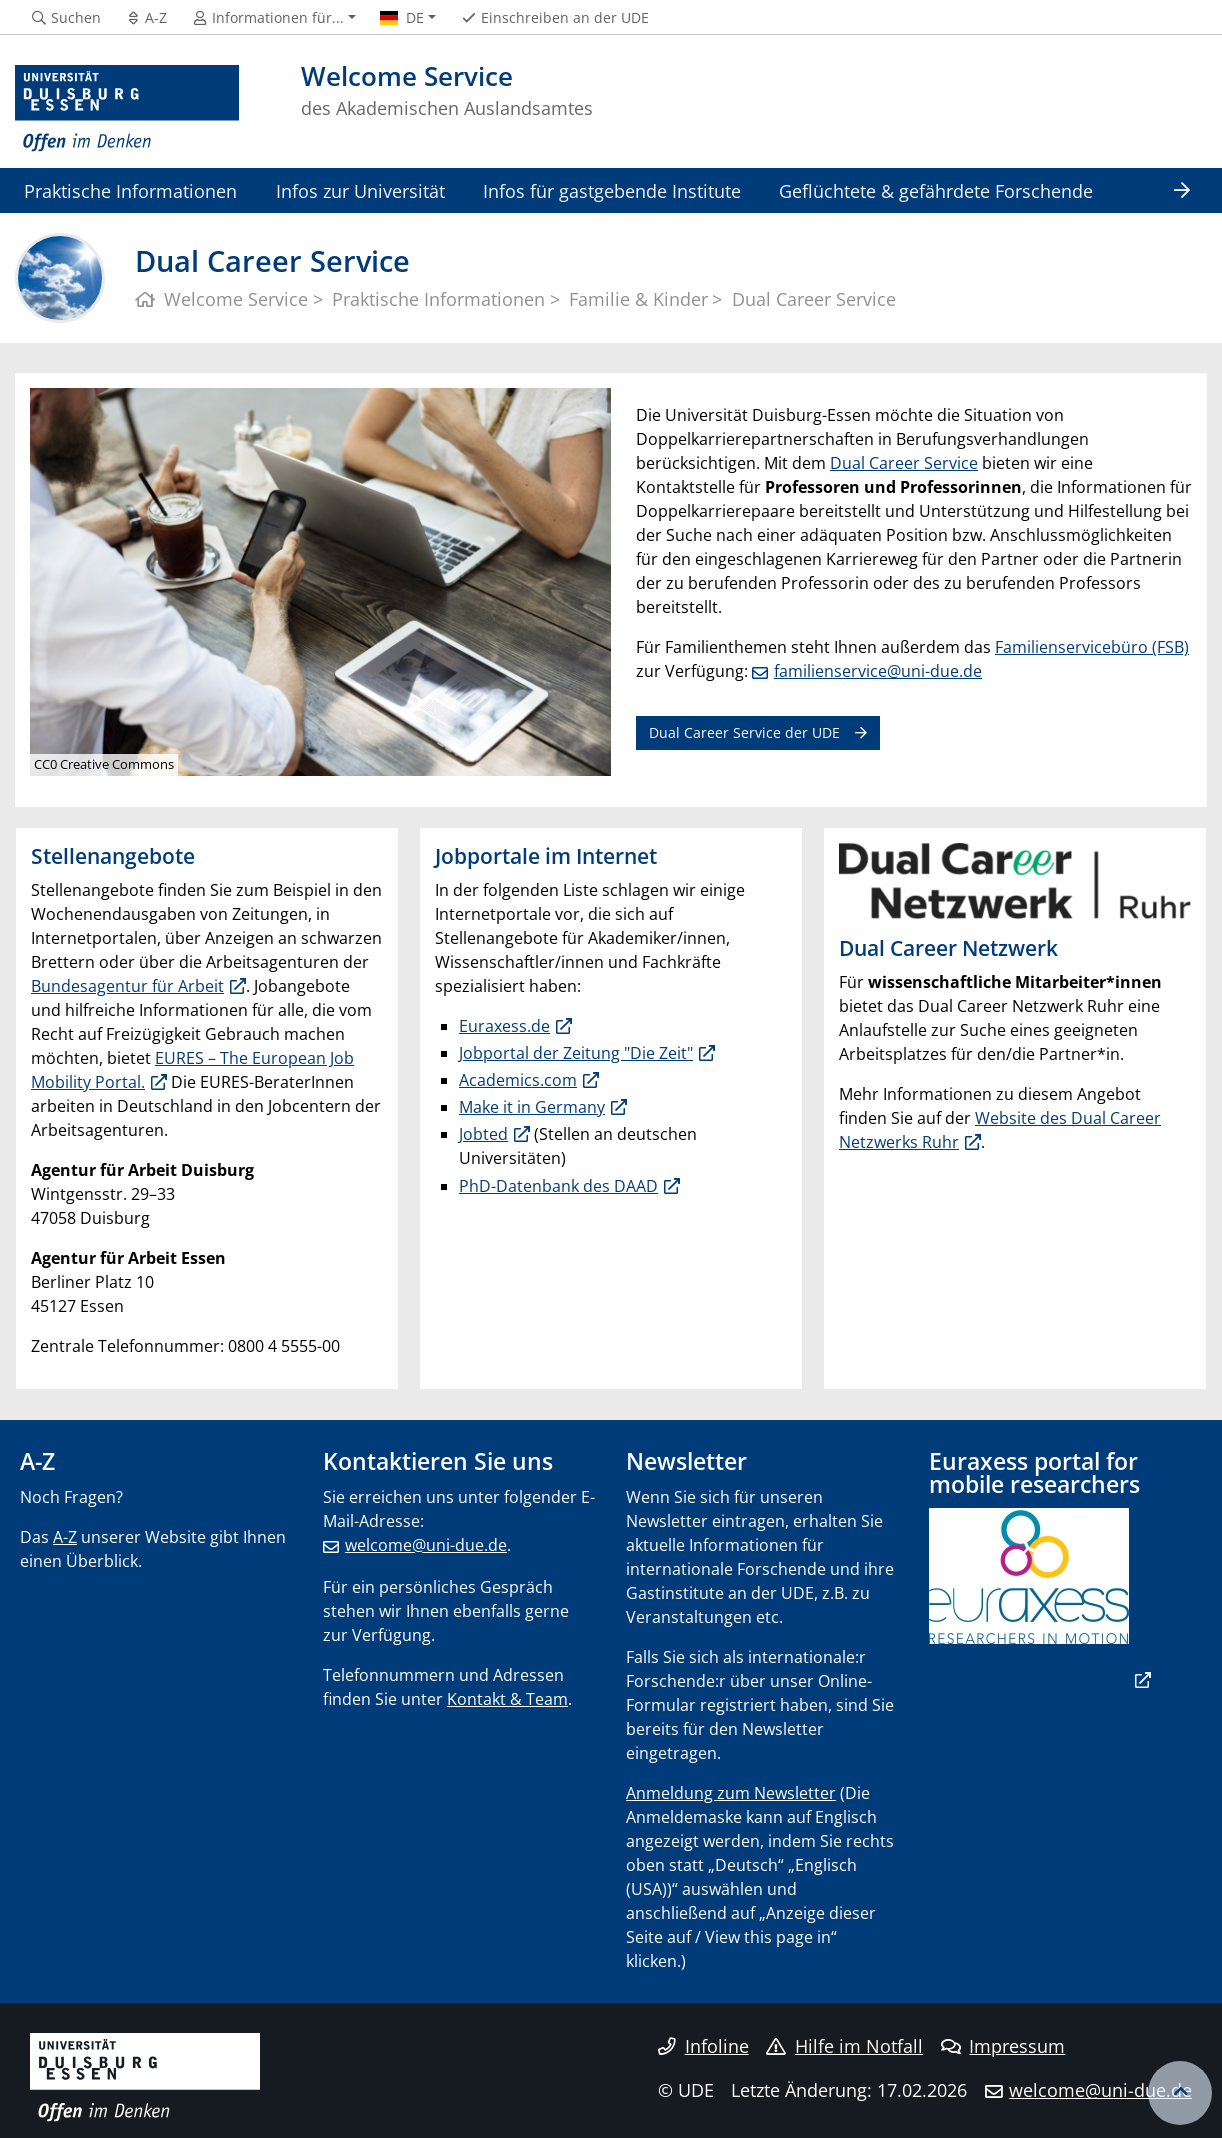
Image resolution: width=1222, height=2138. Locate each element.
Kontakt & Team (507, 1699)
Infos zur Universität (360, 190)
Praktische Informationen (130, 190)
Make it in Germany (532, 1107)
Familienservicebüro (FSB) (1092, 647)
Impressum (1003, 2046)
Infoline (703, 2046)
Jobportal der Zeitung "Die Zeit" (576, 1053)
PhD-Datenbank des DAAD (558, 1186)
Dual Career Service (904, 463)
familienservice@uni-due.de (878, 671)
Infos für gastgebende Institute (612, 190)
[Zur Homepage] (127, 109)
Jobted (483, 1134)
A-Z (65, 1537)
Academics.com (518, 1080)
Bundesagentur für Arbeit (127, 986)
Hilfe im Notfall (844, 2046)
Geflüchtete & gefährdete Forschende (936, 190)
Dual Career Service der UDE (744, 732)
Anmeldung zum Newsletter (731, 1793)
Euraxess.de (504, 1026)
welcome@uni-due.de (426, 1545)
